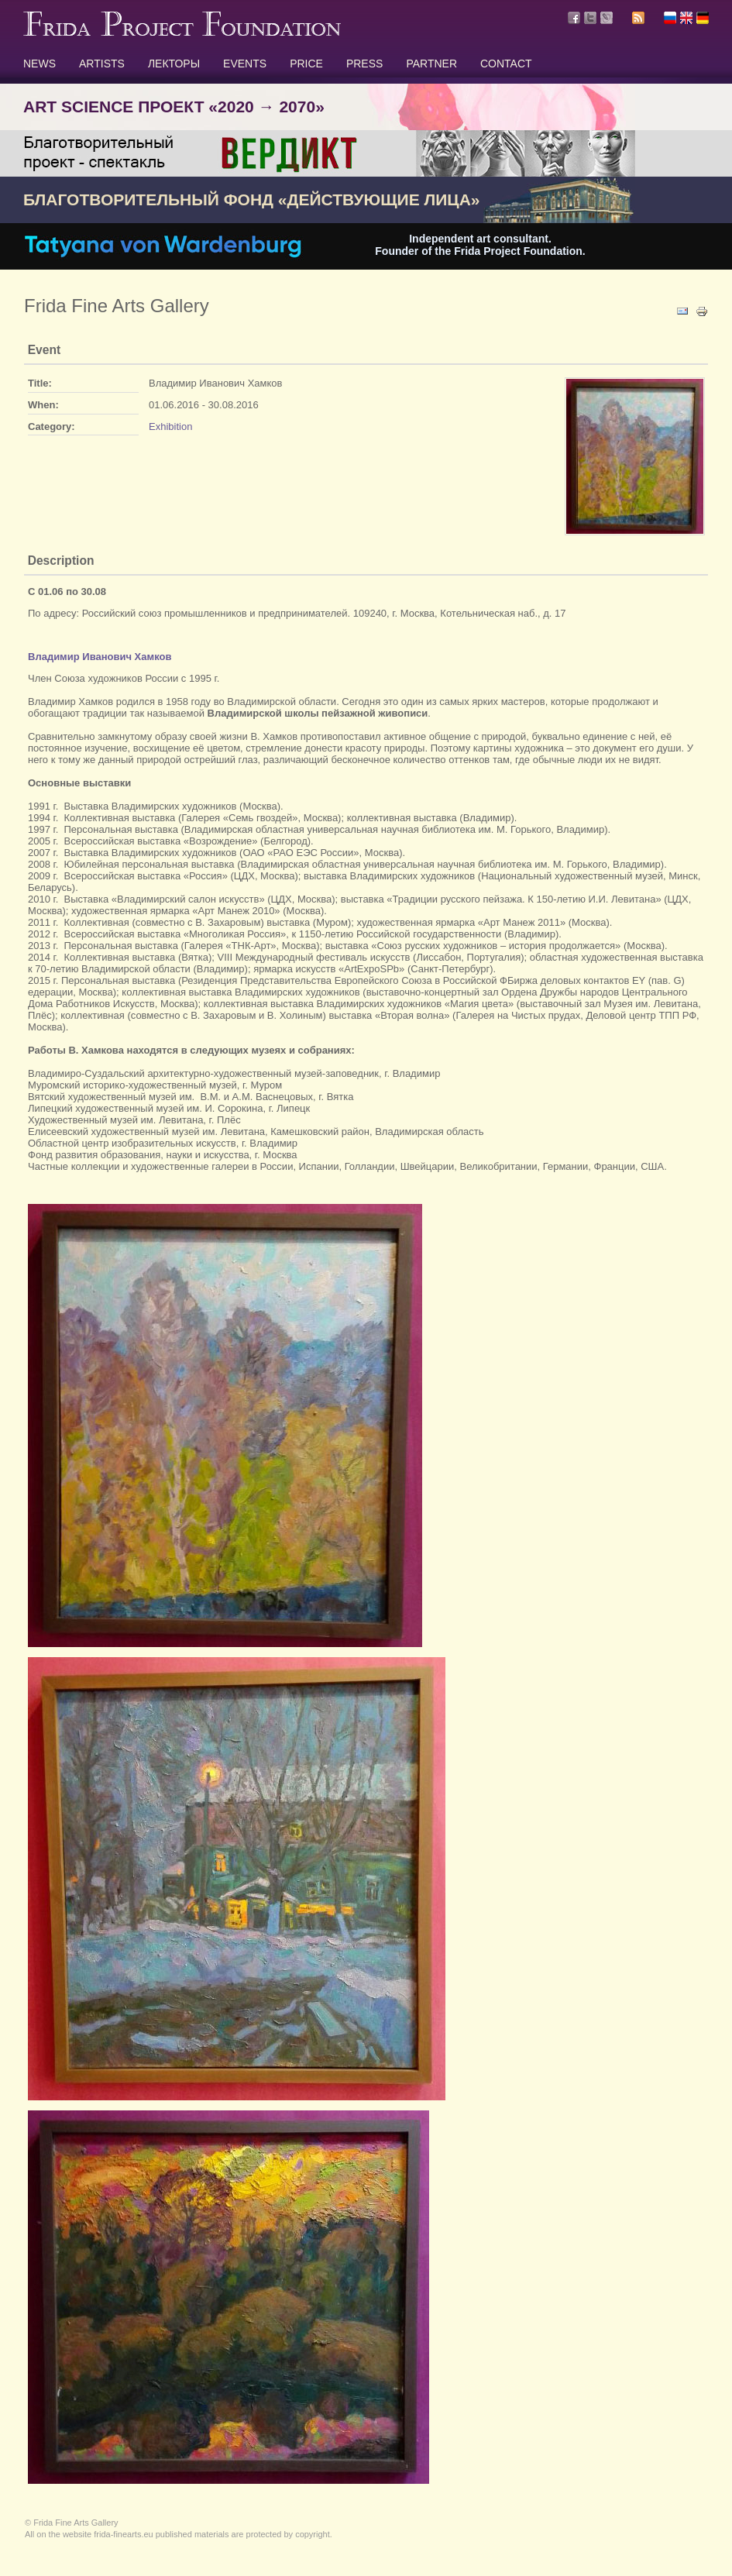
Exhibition (170, 426)
